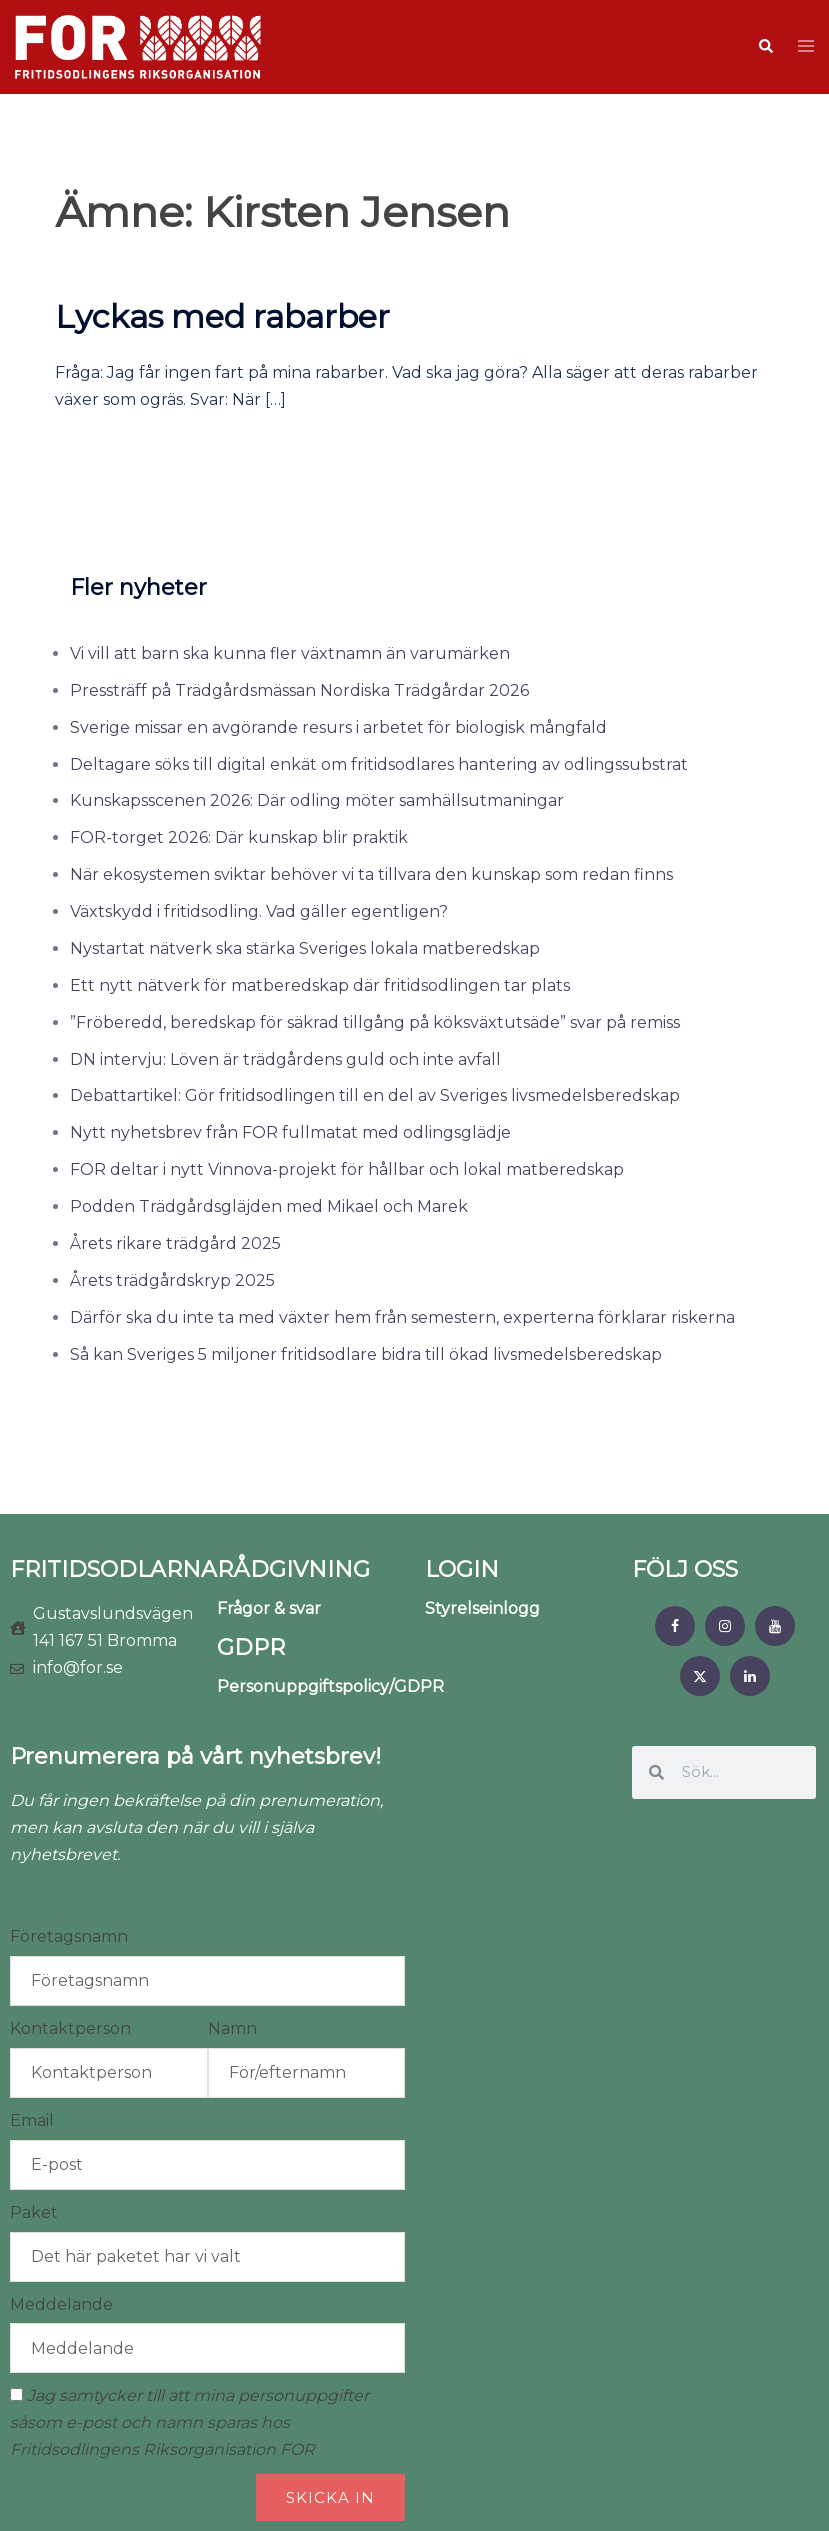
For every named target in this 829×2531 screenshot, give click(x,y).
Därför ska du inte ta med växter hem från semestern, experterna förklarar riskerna (402, 1317)
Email (32, 2120)
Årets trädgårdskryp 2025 (172, 1280)
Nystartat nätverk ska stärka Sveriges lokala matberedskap (305, 948)
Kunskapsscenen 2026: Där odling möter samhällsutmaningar (317, 800)
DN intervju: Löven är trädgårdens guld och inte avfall (285, 1059)
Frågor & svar (269, 1608)
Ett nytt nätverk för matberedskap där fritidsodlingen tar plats (320, 985)
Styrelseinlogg (482, 1608)
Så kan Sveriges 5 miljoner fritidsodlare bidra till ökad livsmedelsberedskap (366, 1354)
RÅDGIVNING (293, 1569)
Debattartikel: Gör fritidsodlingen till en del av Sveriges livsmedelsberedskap (375, 1095)
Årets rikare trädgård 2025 (175, 1243)
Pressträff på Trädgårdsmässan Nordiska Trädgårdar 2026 (299, 690)
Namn (232, 2028)
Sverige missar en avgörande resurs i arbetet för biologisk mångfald (338, 727)
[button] (765, 47)
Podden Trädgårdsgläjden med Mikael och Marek (269, 1206)
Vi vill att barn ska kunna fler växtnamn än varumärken (290, 653)
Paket (34, 2212)
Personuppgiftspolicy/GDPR (330, 1686)
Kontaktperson (70, 2028)
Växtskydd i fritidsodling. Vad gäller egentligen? (259, 911)
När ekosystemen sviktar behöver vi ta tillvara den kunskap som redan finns (371, 874)
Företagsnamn (69, 1936)
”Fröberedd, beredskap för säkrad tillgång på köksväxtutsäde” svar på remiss (375, 1022)
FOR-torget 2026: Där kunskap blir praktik (239, 837)
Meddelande (61, 2304)
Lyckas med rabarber (222, 316)
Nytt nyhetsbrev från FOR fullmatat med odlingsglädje (290, 1132)
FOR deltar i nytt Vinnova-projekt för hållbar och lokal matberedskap (347, 1169)
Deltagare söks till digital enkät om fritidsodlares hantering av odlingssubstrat (379, 764)
